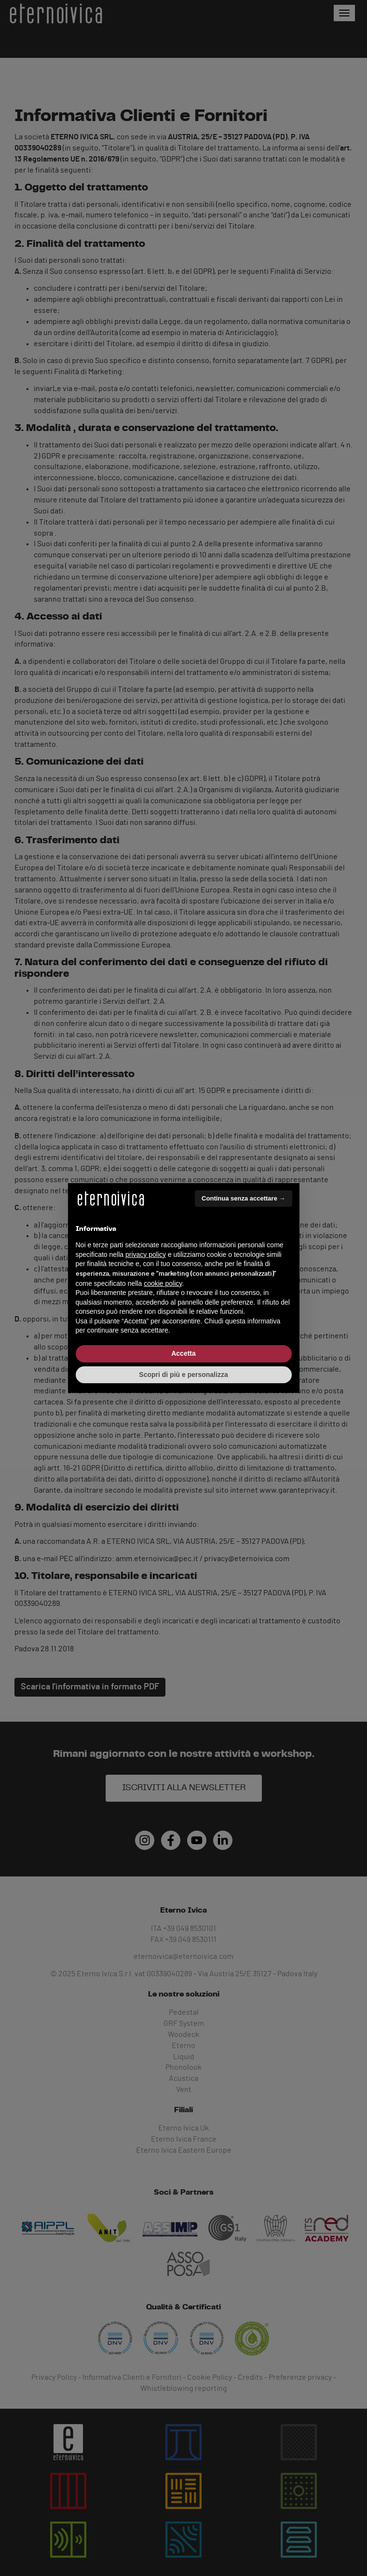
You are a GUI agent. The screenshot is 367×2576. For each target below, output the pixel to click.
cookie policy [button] (163, 1283)
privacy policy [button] (145, 1254)
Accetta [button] (183, 1353)
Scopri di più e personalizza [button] (183, 1374)
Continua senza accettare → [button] (243, 1198)
